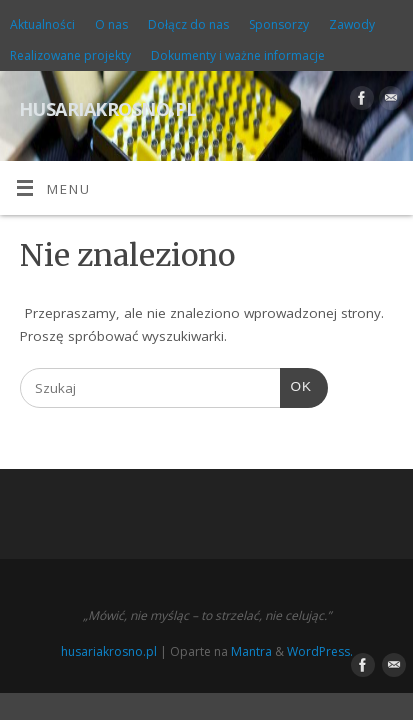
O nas (111, 24)
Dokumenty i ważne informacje (238, 55)
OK (296, 384)
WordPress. (320, 651)
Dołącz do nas (188, 24)
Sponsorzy (279, 24)
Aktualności (42, 24)
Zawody (352, 24)
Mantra (251, 651)
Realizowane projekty (70, 55)
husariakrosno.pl (108, 106)
